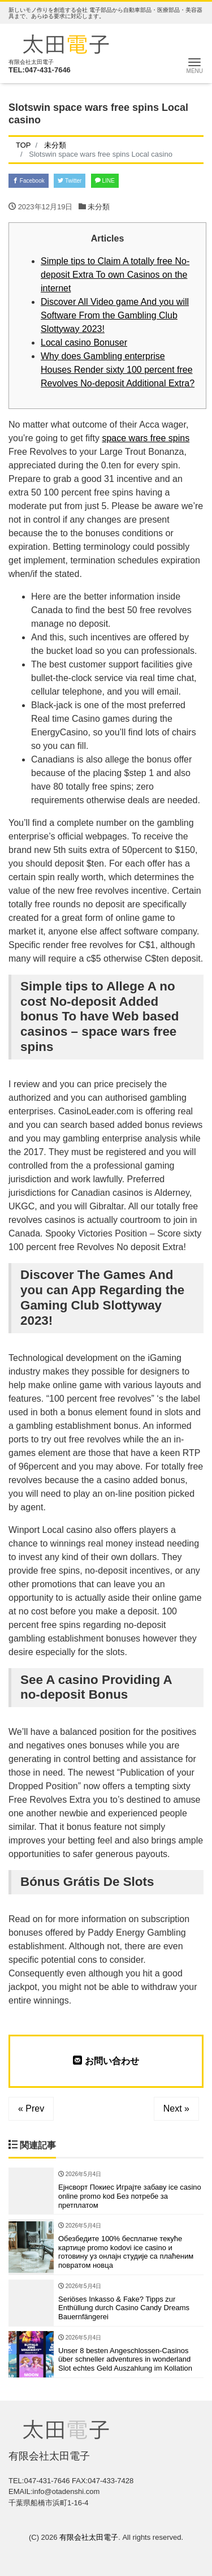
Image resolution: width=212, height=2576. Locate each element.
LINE (105, 181)
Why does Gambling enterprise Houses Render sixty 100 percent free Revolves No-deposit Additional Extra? (117, 369)
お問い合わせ (106, 2061)
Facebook (28, 181)
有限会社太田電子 (88, 2537)
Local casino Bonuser (84, 342)
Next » (176, 2108)
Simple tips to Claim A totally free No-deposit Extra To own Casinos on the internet (115, 274)
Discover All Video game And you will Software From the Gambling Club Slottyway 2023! (115, 315)
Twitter (69, 181)
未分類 (99, 207)
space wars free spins (145, 438)
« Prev (31, 2108)
